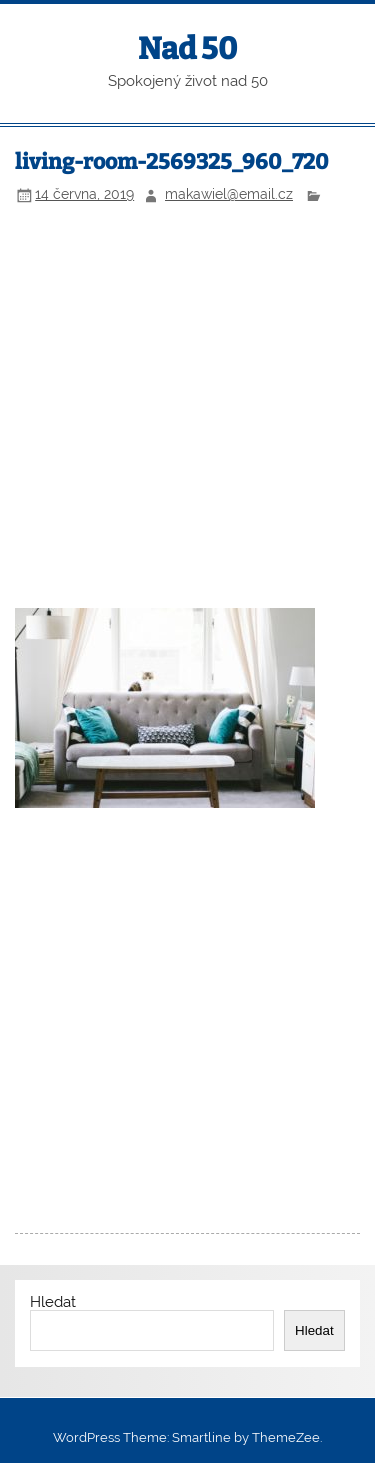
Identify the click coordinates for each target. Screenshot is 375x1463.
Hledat (53, 1302)
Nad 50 (187, 49)
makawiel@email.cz (229, 194)
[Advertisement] (187, 409)
